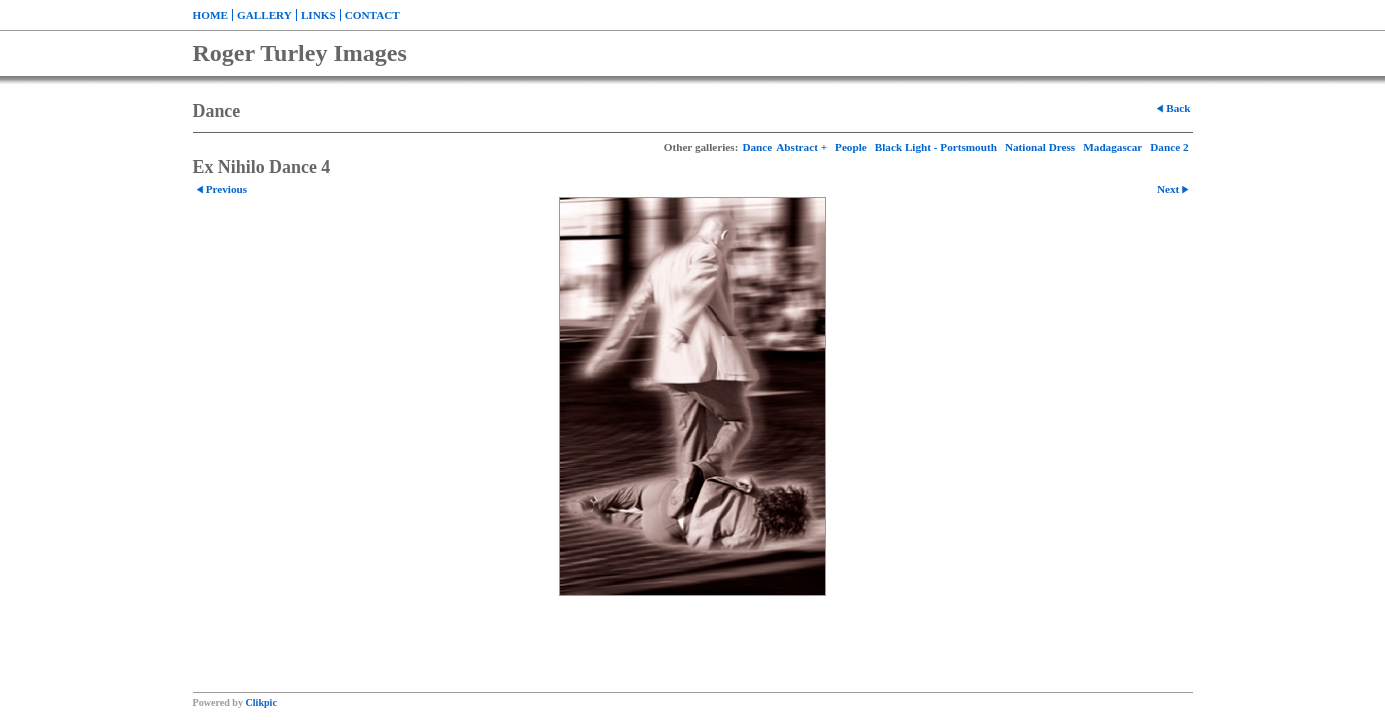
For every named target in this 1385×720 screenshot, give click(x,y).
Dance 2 (1169, 147)
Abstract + (801, 147)
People (851, 147)
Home (210, 15)
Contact (372, 15)
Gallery (264, 15)
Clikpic (261, 702)
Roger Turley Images (300, 53)
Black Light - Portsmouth (936, 147)
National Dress (1040, 147)
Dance (757, 147)
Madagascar (1112, 147)
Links (318, 15)
